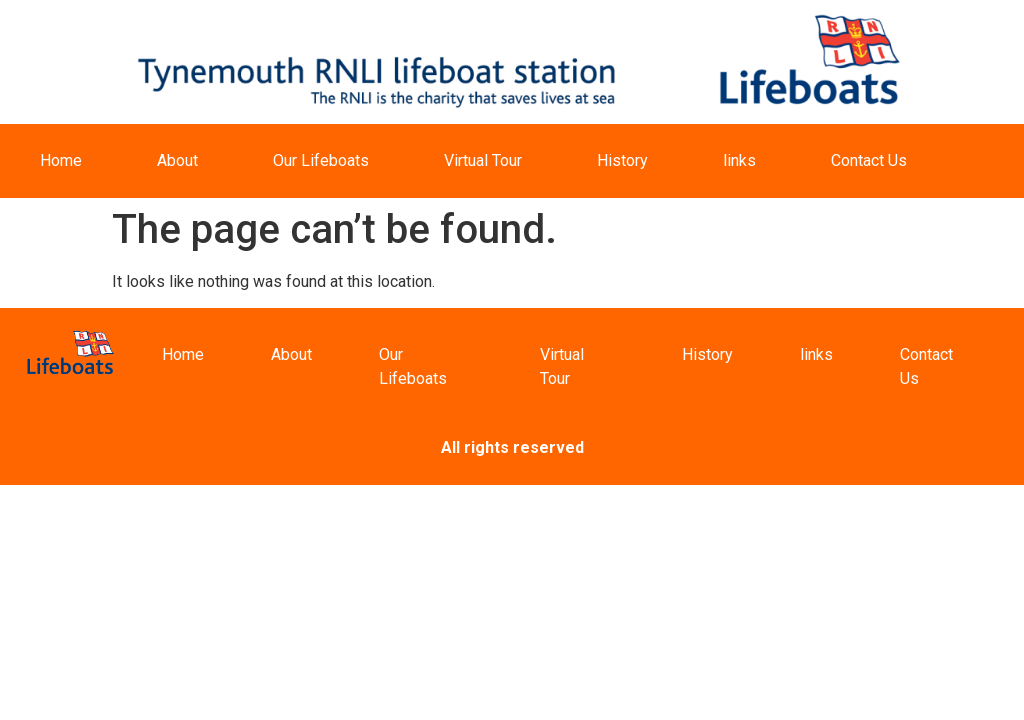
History (622, 160)
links (739, 160)
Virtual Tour (483, 160)
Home (61, 160)
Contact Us (869, 160)
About (177, 160)
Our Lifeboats (321, 160)
